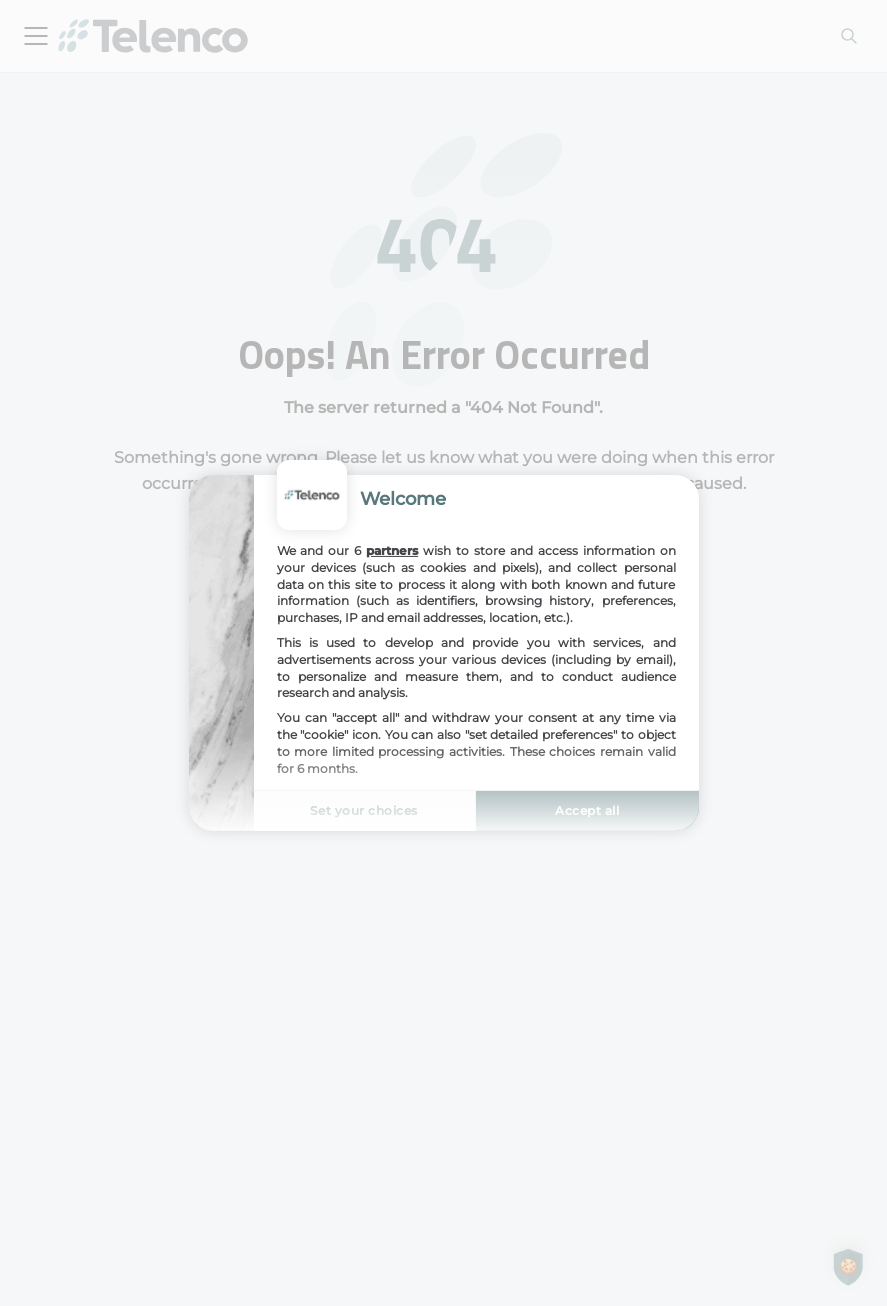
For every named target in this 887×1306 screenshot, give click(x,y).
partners (392, 550)
